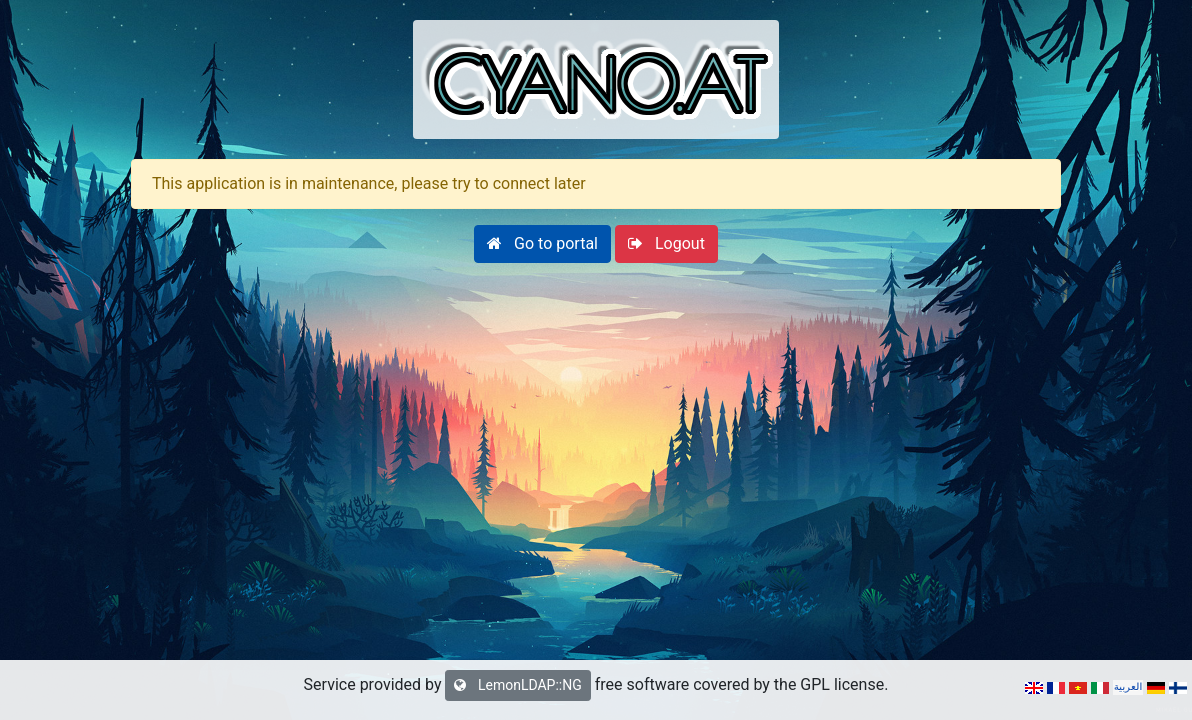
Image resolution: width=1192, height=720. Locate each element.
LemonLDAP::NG (517, 685)
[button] (542, 244)
